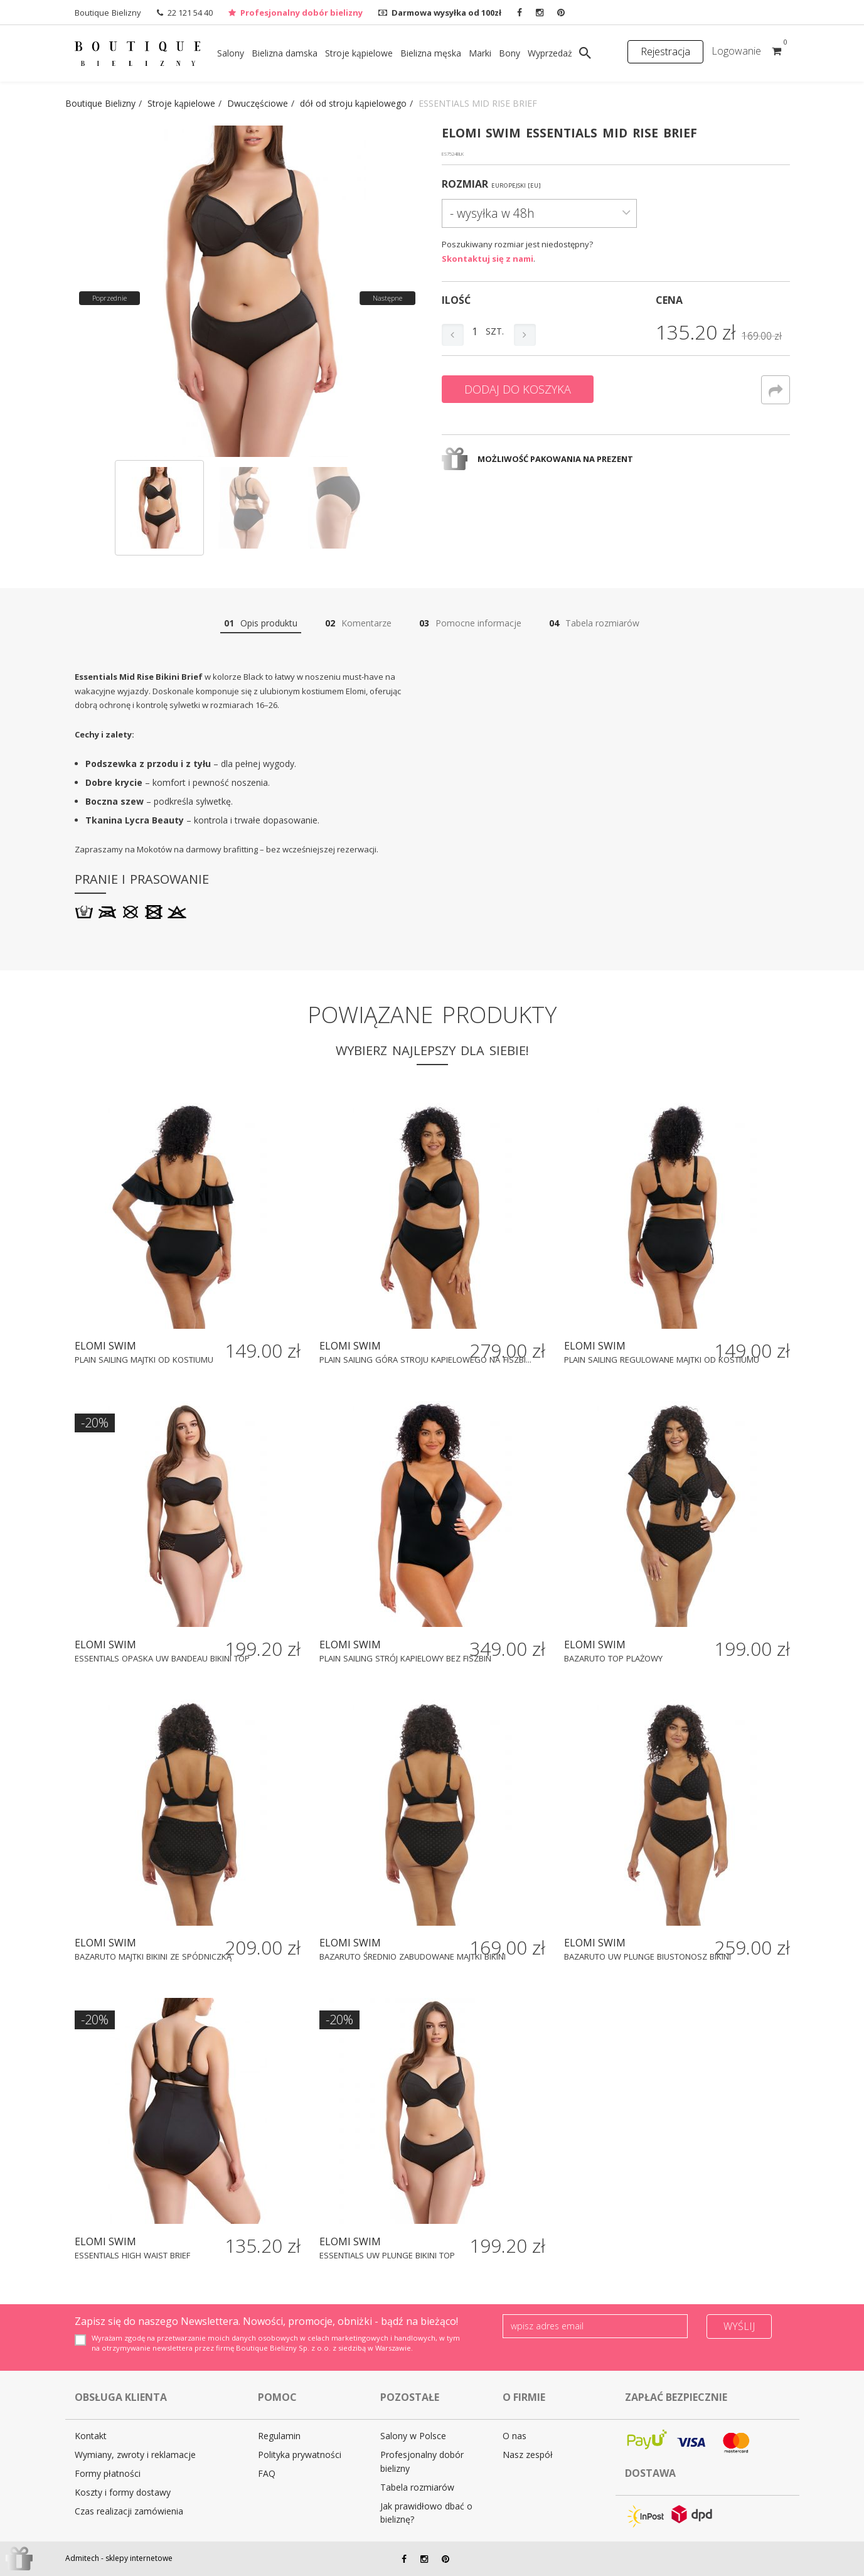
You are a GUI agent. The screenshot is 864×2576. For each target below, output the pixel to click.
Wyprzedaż (550, 53)
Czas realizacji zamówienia (129, 2511)
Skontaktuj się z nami (487, 258)
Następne (387, 298)
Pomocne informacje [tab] (470, 623)
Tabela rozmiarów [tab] (594, 623)
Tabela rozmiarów (417, 2487)
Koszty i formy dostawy (123, 2492)
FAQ (266, 2473)
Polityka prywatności (299, 2455)
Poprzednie (109, 298)
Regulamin (279, 2436)
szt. (495, 331)
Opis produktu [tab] (260, 623)
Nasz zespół (528, 2455)
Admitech (82, 2558)
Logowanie (736, 51)
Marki (480, 53)
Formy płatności (108, 2473)
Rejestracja (665, 51)
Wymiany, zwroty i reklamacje (135, 2455)
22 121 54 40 (190, 12)
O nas (514, 2436)
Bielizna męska (430, 53)
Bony (509, 53)
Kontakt (91, 2436)
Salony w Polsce (413, 2436)
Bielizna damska (284, 53)
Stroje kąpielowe (359, 53)
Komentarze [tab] (358, 623)
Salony (230, 53)
